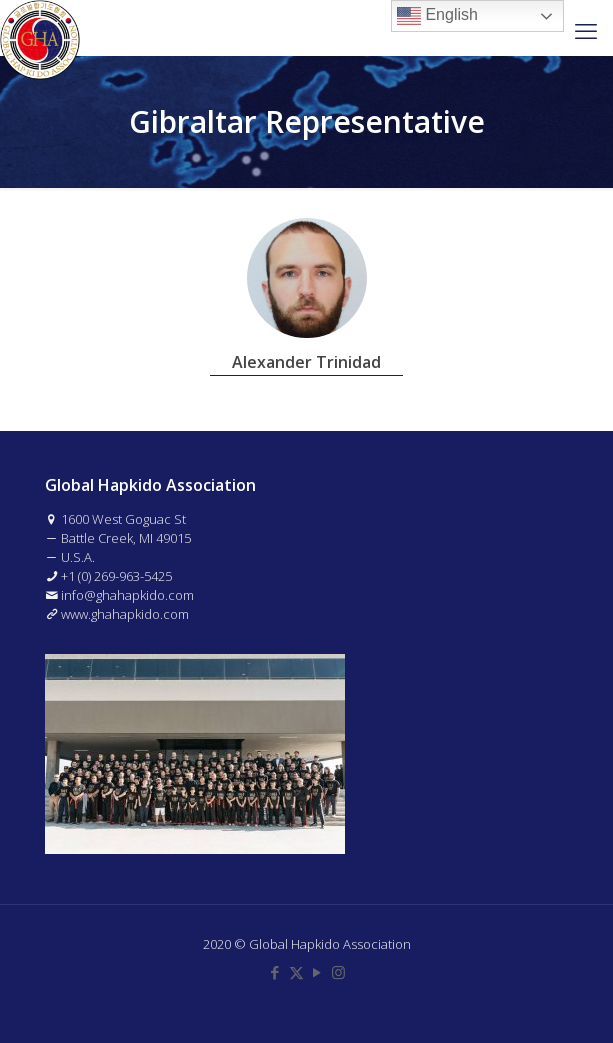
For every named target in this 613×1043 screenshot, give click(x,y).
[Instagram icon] (338, 972)
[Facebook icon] (275, 972)
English (437, 16)
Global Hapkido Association (330, 944)
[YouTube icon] (317, 972)
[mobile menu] (586, 30)
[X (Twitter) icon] (296, 972)
